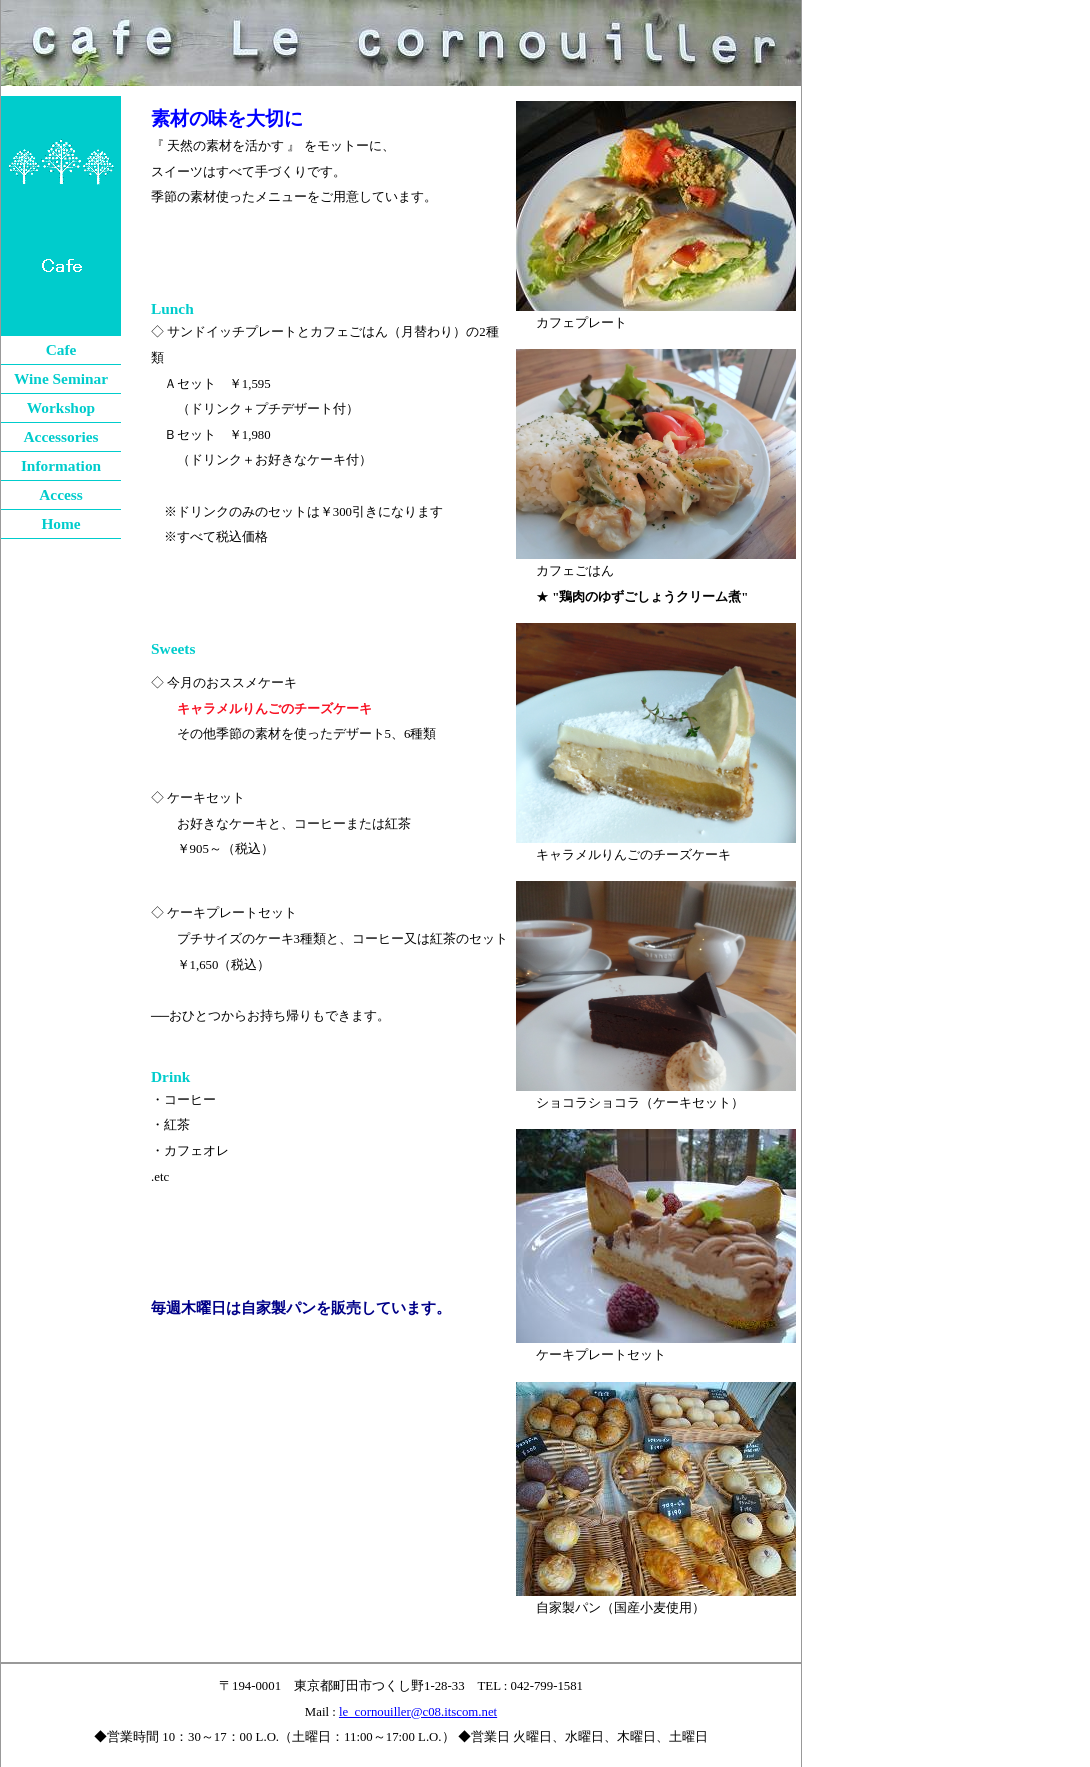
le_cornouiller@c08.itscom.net (418, 1712)
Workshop (61, 407)
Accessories (60, 436)
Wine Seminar (61, 378)
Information (61, 465)
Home (60, 523)
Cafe (61, 349)
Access (61, 494)
